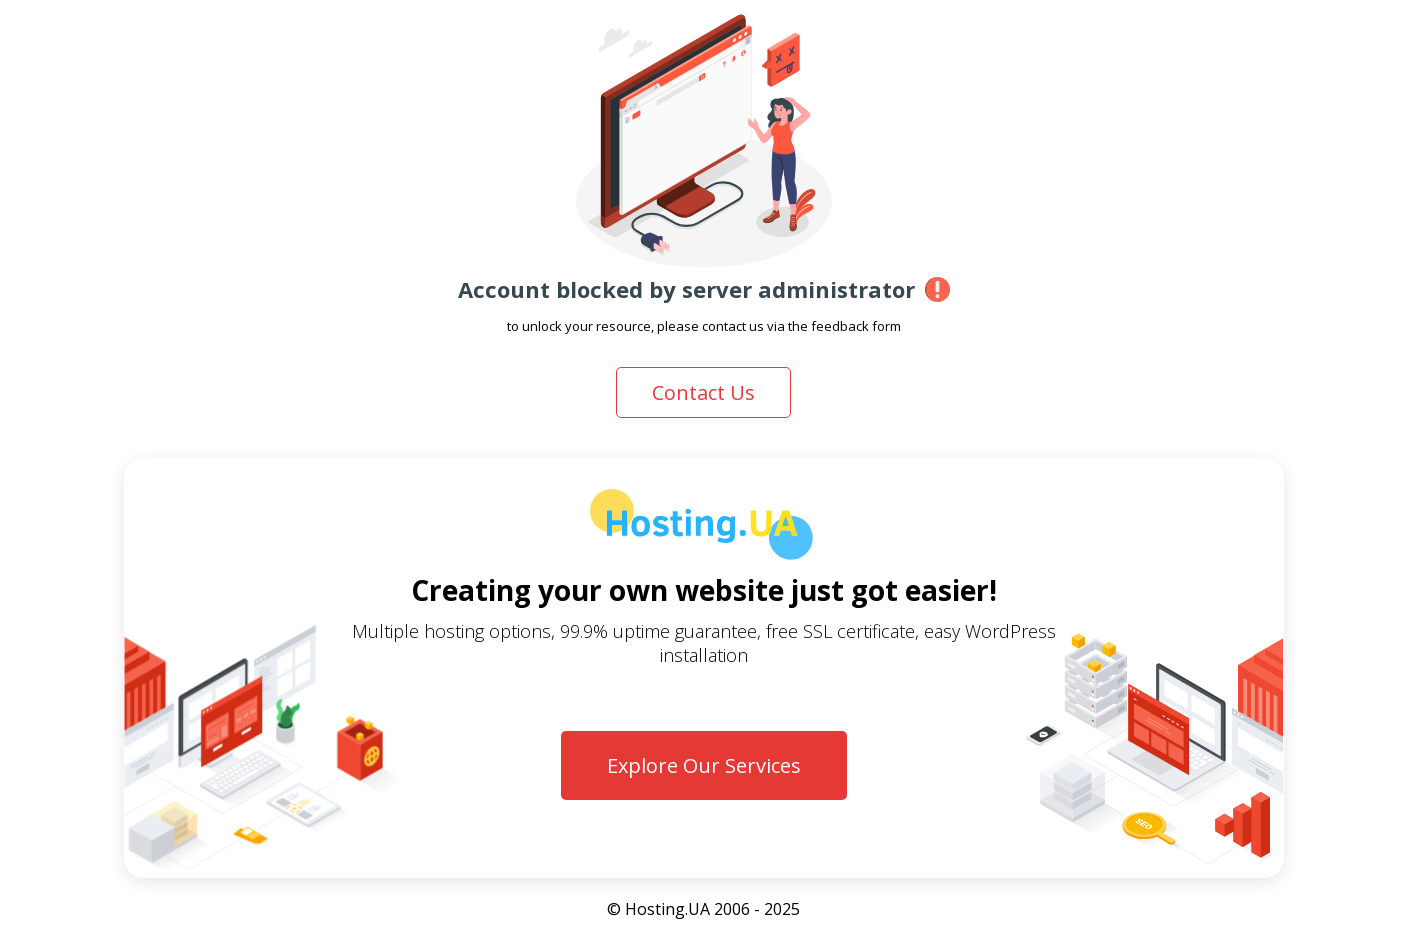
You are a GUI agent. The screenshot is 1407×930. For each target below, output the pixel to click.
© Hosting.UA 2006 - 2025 (703, 909)
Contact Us (703, 392)
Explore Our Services (704, 765)
